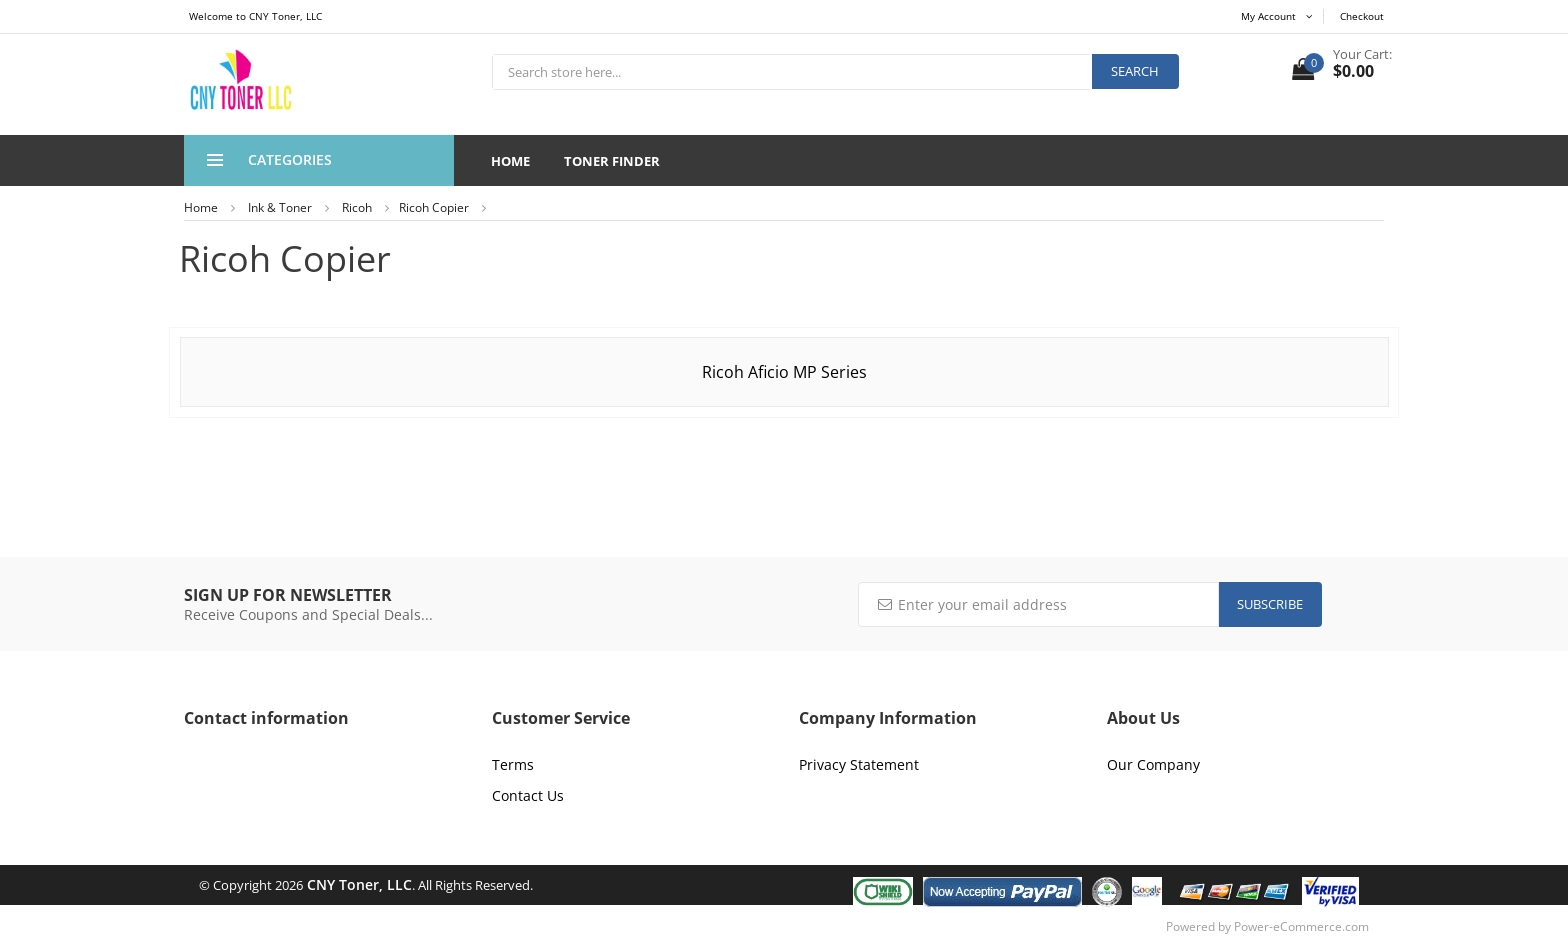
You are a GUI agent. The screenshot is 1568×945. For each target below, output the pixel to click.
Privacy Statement (859, 764)
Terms (513, 764)
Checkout (1362, 16)
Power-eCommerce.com (1301, 926)
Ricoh (357, 207)
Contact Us (528, 795)
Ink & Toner (280, 207)
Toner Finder (612, 161)
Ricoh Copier (434, 207)
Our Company (1153, 764)
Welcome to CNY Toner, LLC (255, 16)
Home (510, 161)
